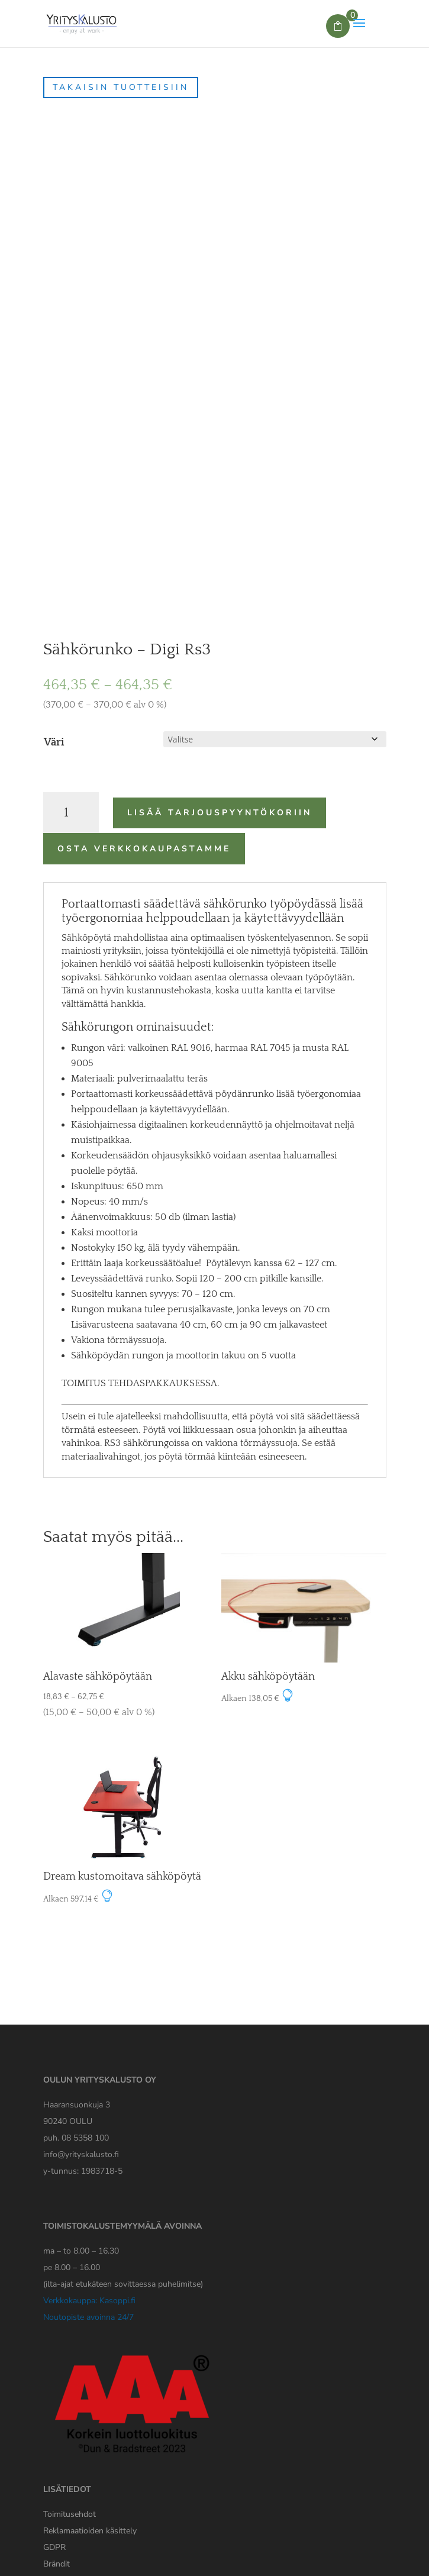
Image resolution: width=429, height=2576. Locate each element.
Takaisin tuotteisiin (121, 87)
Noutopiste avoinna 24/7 (88, 2317)
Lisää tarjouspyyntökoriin (219, 812)
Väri (54, 742)
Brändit (56, 2563)
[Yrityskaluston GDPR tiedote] (54, 2547)
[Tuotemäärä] (71, 812)
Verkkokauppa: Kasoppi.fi (89, 2300)
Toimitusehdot (69, 2514)
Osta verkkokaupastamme (144, 848)
